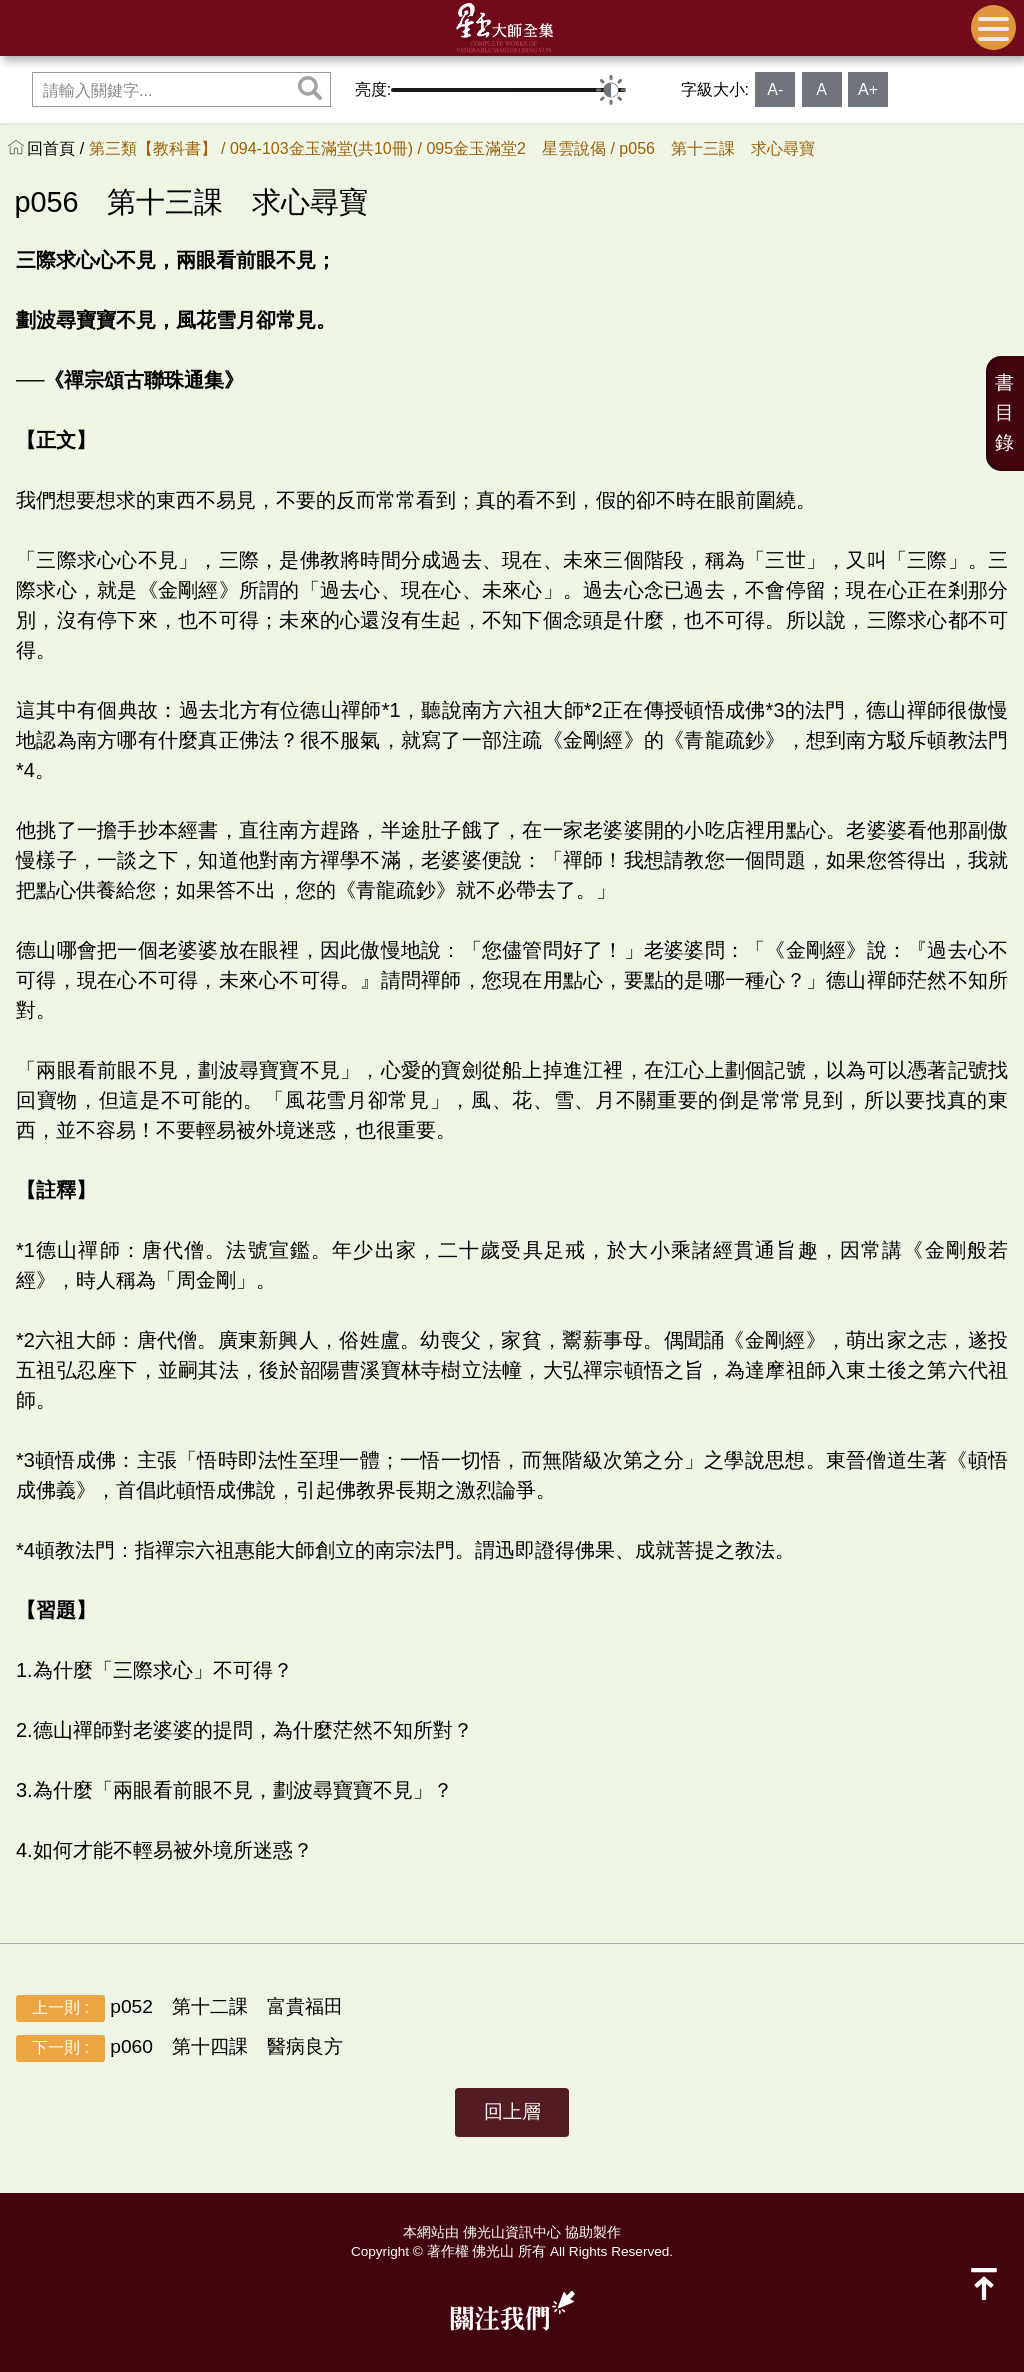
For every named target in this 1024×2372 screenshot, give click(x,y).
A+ (868, 89)
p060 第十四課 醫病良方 (179, 2048)
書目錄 (1004, 412)
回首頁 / (57, 148)
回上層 (512, 2111)
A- (775, 89)
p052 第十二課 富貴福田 (179, 2008)
